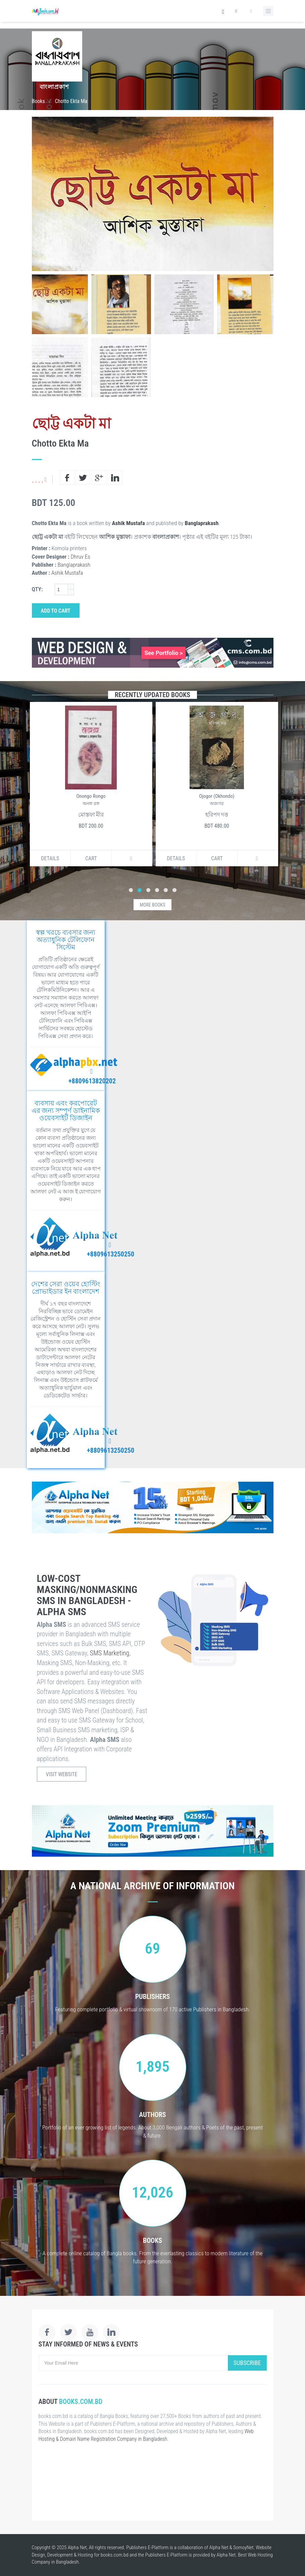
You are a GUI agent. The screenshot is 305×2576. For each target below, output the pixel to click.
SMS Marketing (110, 1653)
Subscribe (247, 2362)
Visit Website (62, 1774)
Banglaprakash (202, 523)
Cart (90, 858)
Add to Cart (55, 611)
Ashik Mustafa (128, 523)
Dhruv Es (80, 556)
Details (49, 858)
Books (38, 101)
